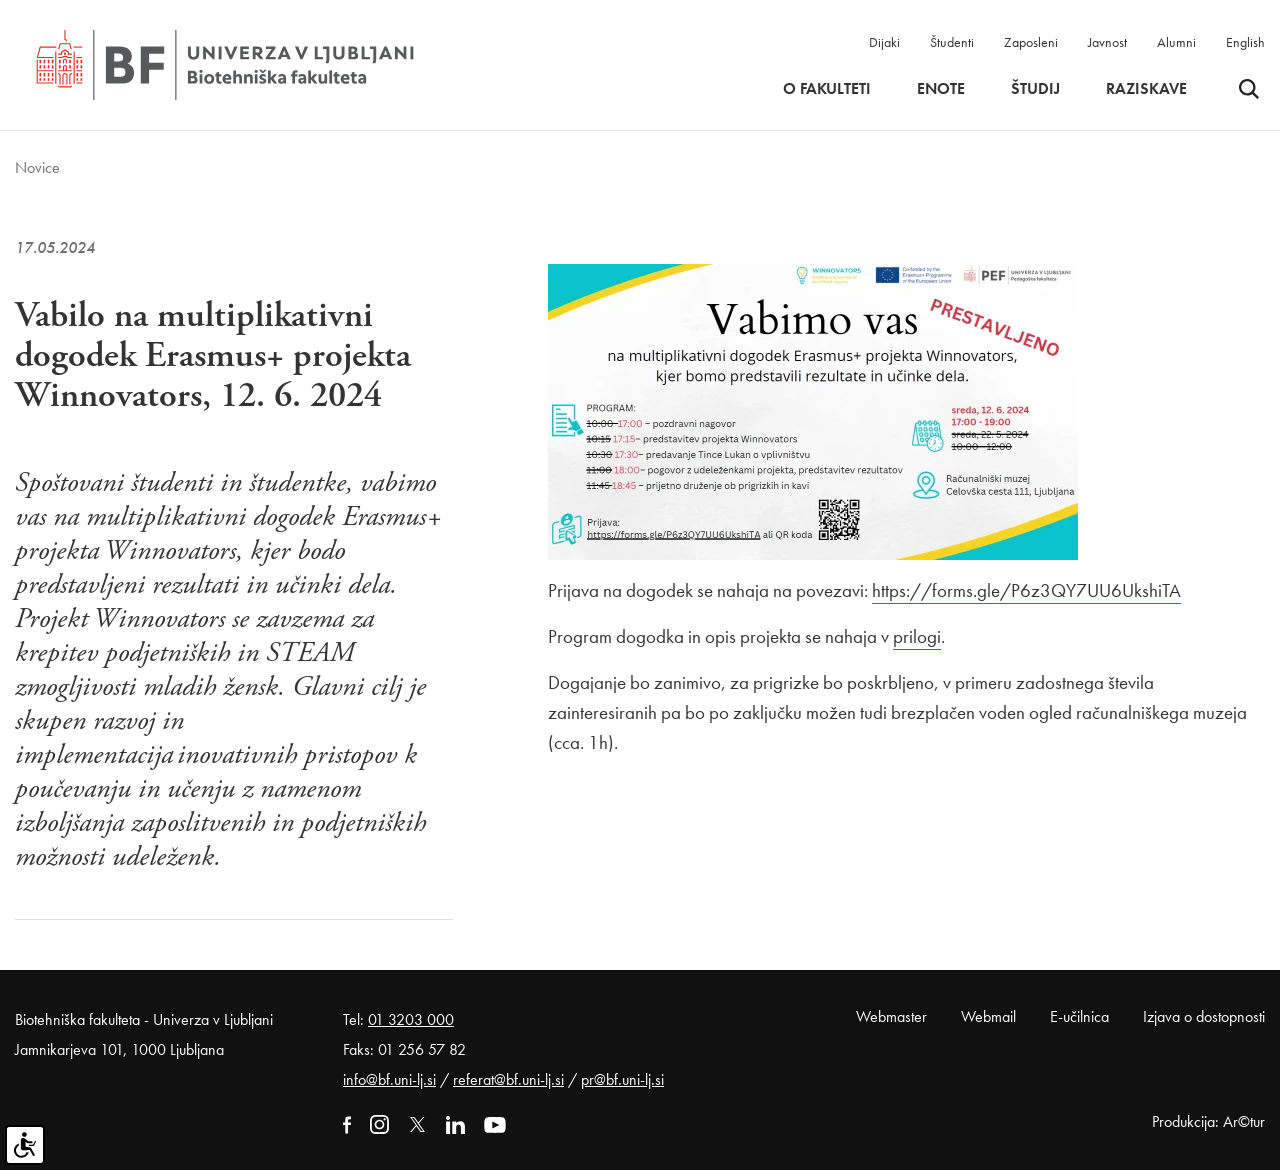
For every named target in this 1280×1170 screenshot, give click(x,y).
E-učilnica (1079, 1016)
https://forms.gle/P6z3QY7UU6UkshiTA (1026, 590)
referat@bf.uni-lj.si (508, 1079)
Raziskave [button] (1146, 89)
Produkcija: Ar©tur (1208, 1121)
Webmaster (891, 1016)
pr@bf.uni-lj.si (622, 1079)
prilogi (917, 636)
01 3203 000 (411, 1019)
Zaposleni (1031, 42)
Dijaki (884, 42)
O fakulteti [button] (827, 89)
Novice (37, 167)
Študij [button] (1035, 89)
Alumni (1176, 42)
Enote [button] (941, 89)
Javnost (1107, 42)
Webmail (988, 1016)
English (1245, 42)
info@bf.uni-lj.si (389, 1079)
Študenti (952, 42)
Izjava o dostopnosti (1204, 1016)
